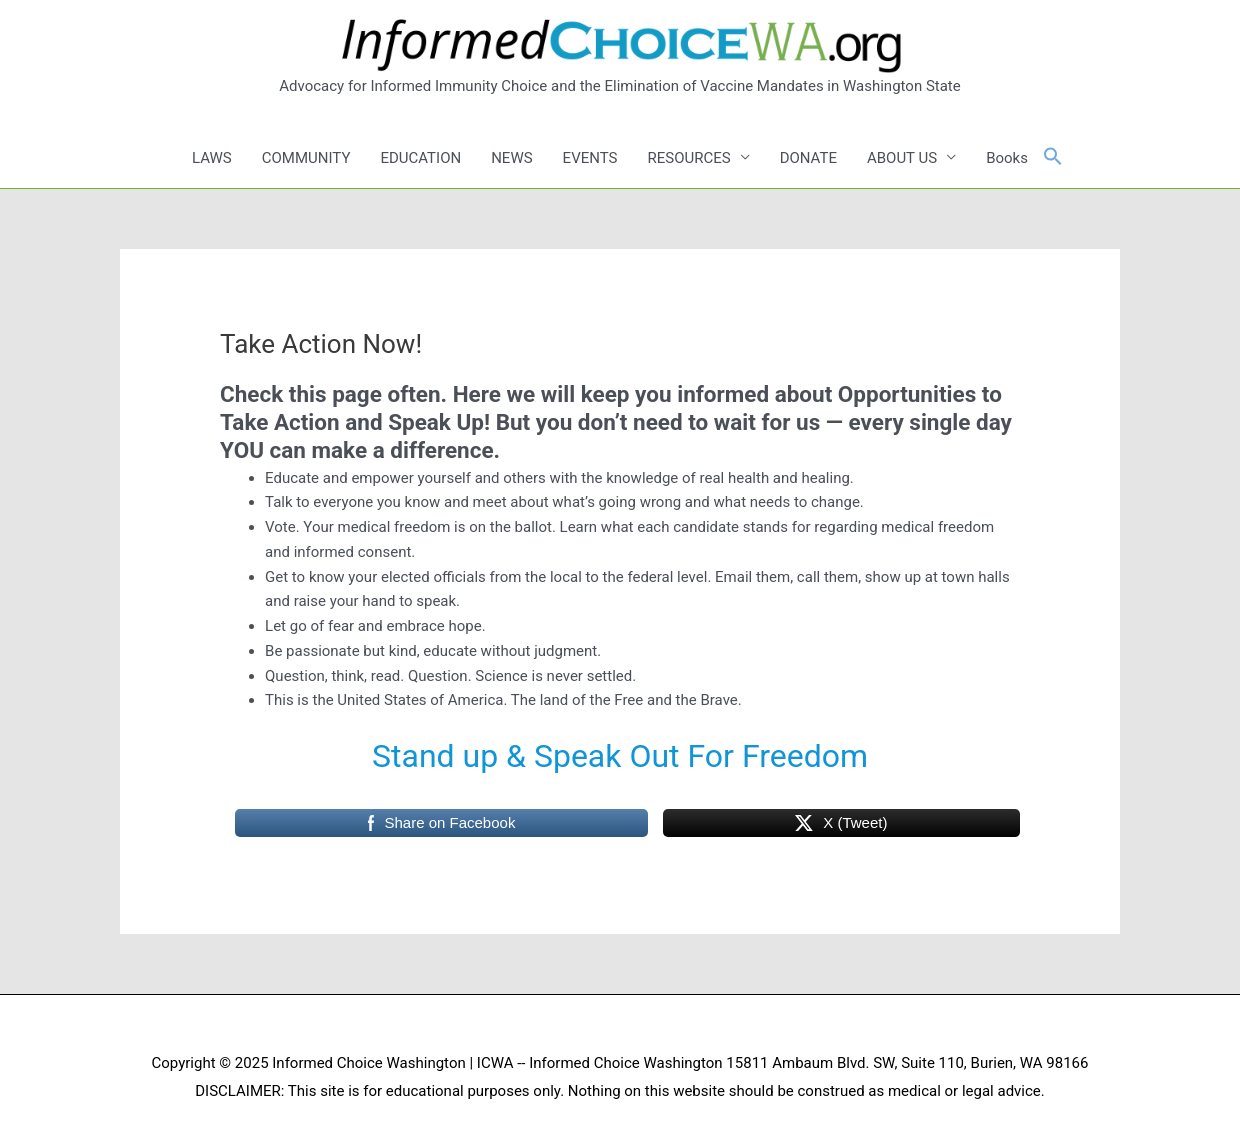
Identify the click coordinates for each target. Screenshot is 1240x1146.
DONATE (808, 158)
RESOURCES (688, 158)
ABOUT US (902, 158)
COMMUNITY (306, 158)
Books (1007, 158)
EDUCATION (420, 158)
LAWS (212, 158)
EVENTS (590, 158)
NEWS (511, 158)
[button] (1053, 157)
